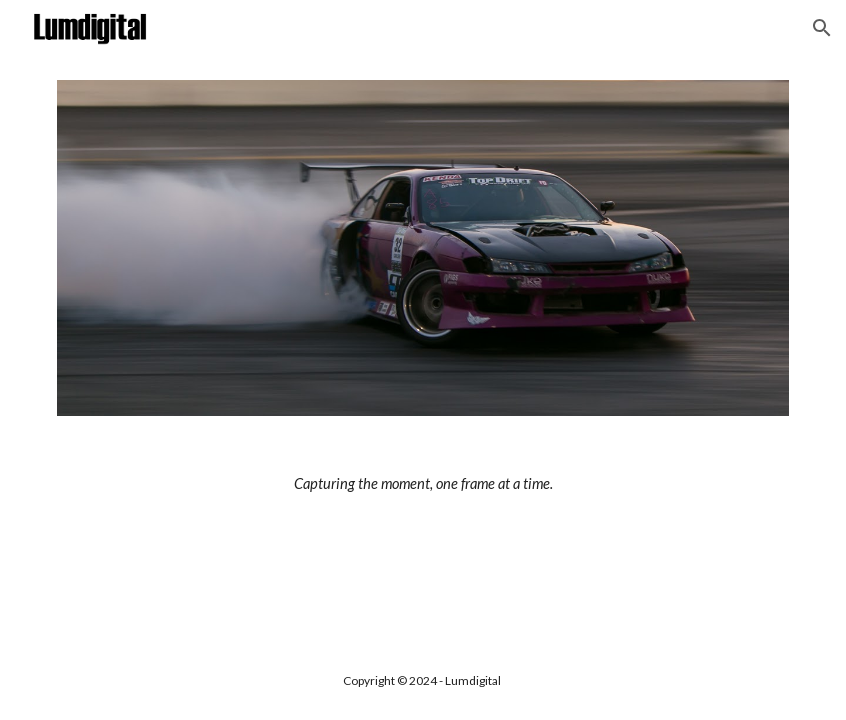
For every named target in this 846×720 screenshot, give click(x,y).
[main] (422, 484)
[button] (822, 28)
